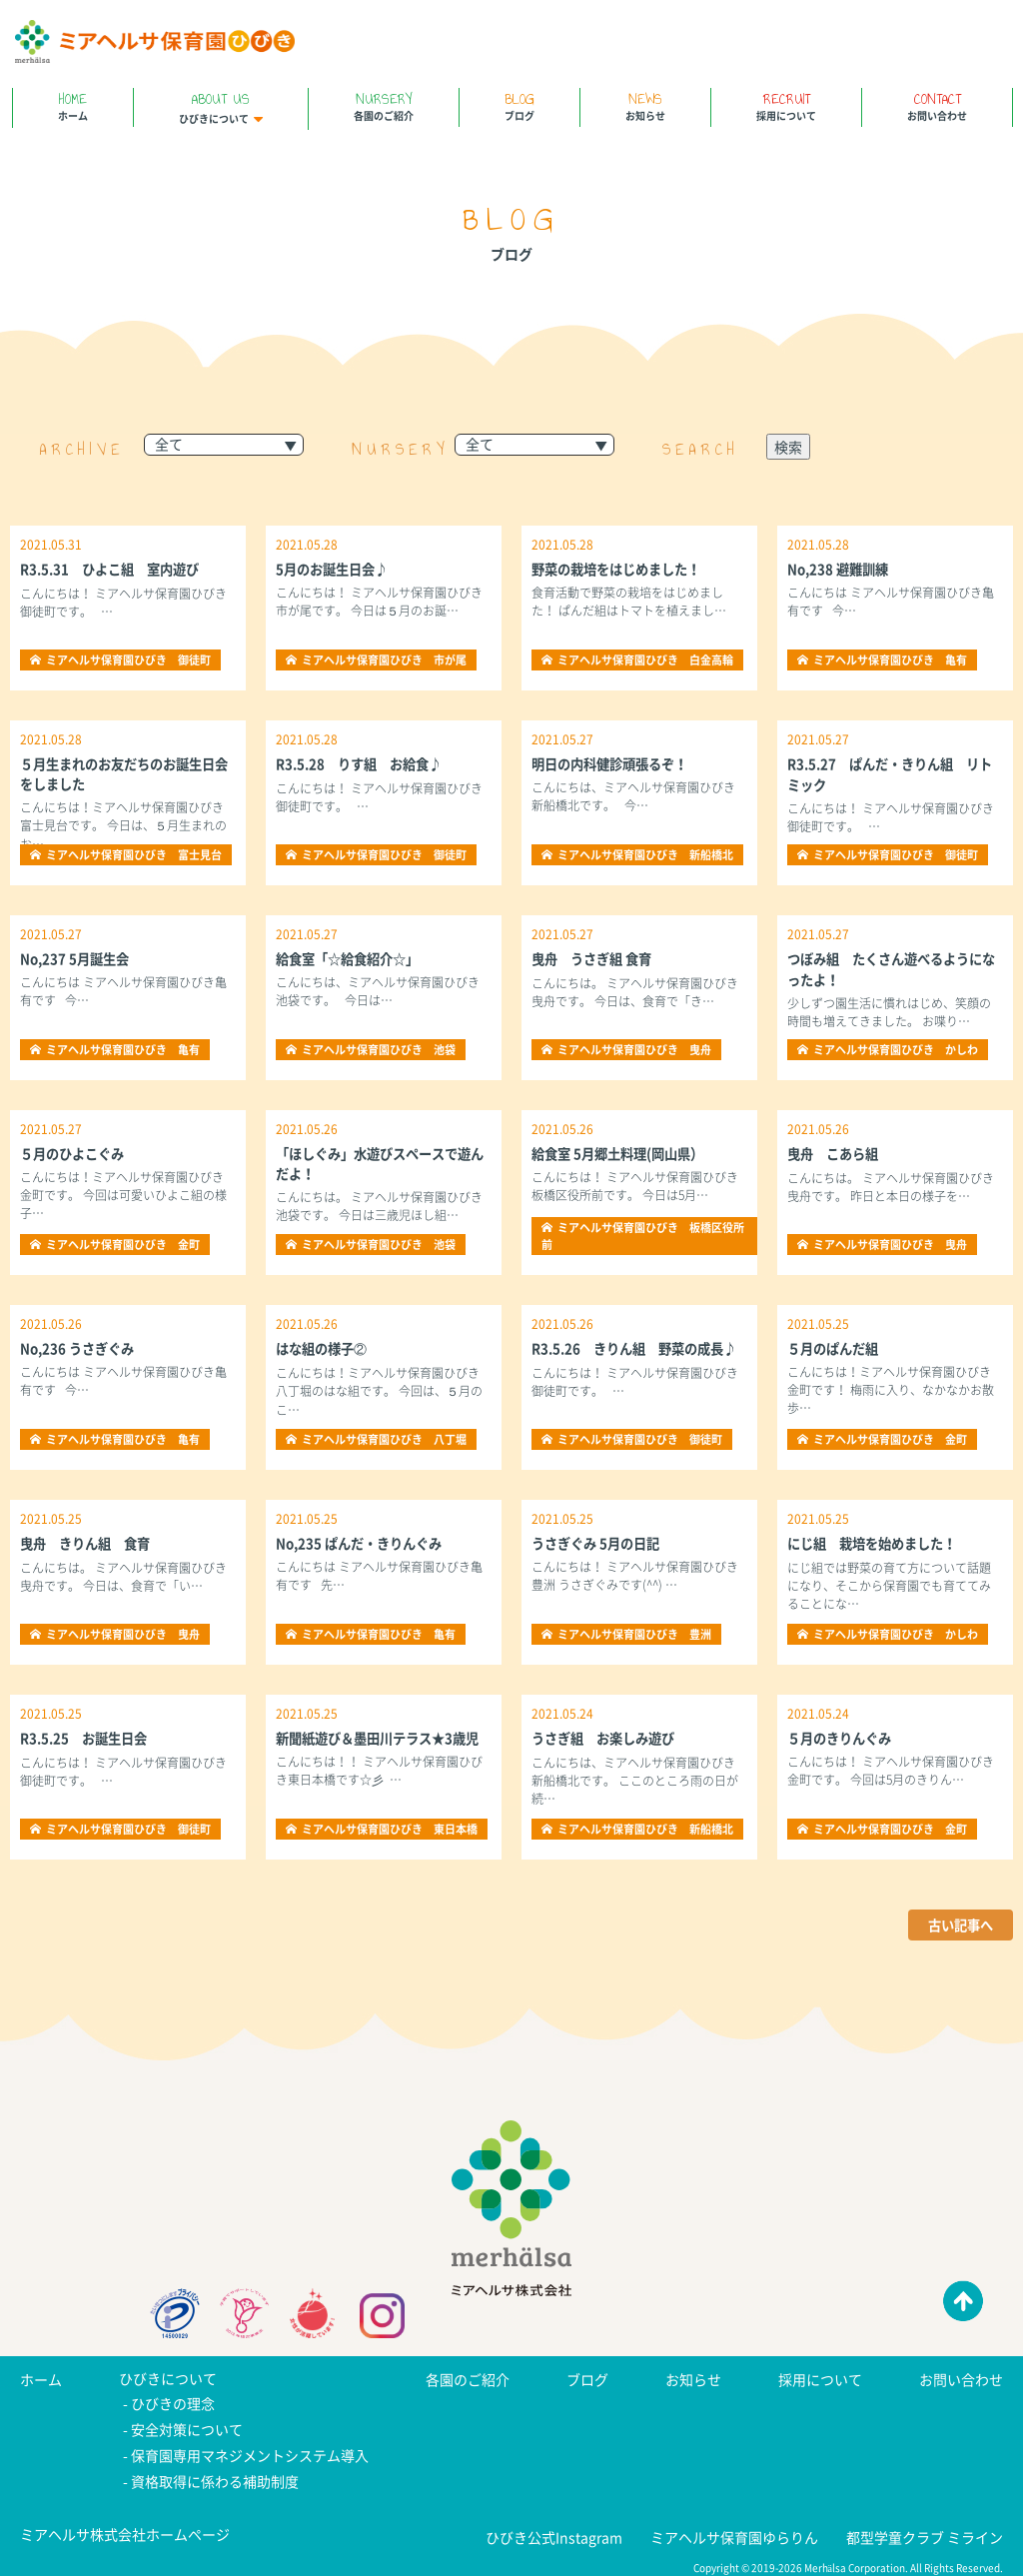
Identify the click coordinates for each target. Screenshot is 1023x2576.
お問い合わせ (937, 105)
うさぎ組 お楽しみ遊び (608, 1738)
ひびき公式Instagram (554, 2529)
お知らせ (645, 105)
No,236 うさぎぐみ (80, 1348)
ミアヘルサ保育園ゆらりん (734, 2529)
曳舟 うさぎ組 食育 (595, 958)
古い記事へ (958, 1925)
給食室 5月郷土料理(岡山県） (623, 1153)
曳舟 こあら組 (836, 1153)
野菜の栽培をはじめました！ (622, 569)
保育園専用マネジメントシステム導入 (250, 2451)
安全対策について (187, 2427)
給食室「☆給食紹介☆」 (353, 958)
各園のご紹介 (384, 105)
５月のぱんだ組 (836, 1348)
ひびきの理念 (173, 2403)
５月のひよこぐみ (76, 1153)
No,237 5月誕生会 (77, 958)
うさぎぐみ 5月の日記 (599, 1543)
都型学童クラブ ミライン (924, 2529)
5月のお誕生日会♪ (336, 569)
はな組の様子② (325, 1348)
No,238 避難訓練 (840, 569)
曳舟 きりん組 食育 (90, 1543)
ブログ (519, 105)
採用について (786, 105)
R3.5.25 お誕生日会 (88, 1738)
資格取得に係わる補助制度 (215, 2475)
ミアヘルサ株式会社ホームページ (125, 2527)
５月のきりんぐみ (843, 1738)
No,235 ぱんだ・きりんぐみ (364, 1543)
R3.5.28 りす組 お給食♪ (365, 763)
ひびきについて (221, 107)
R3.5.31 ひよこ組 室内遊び (116, 569)
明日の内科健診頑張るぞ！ (615, 763)
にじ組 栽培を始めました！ (878, 1543)
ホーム (73, 105)
